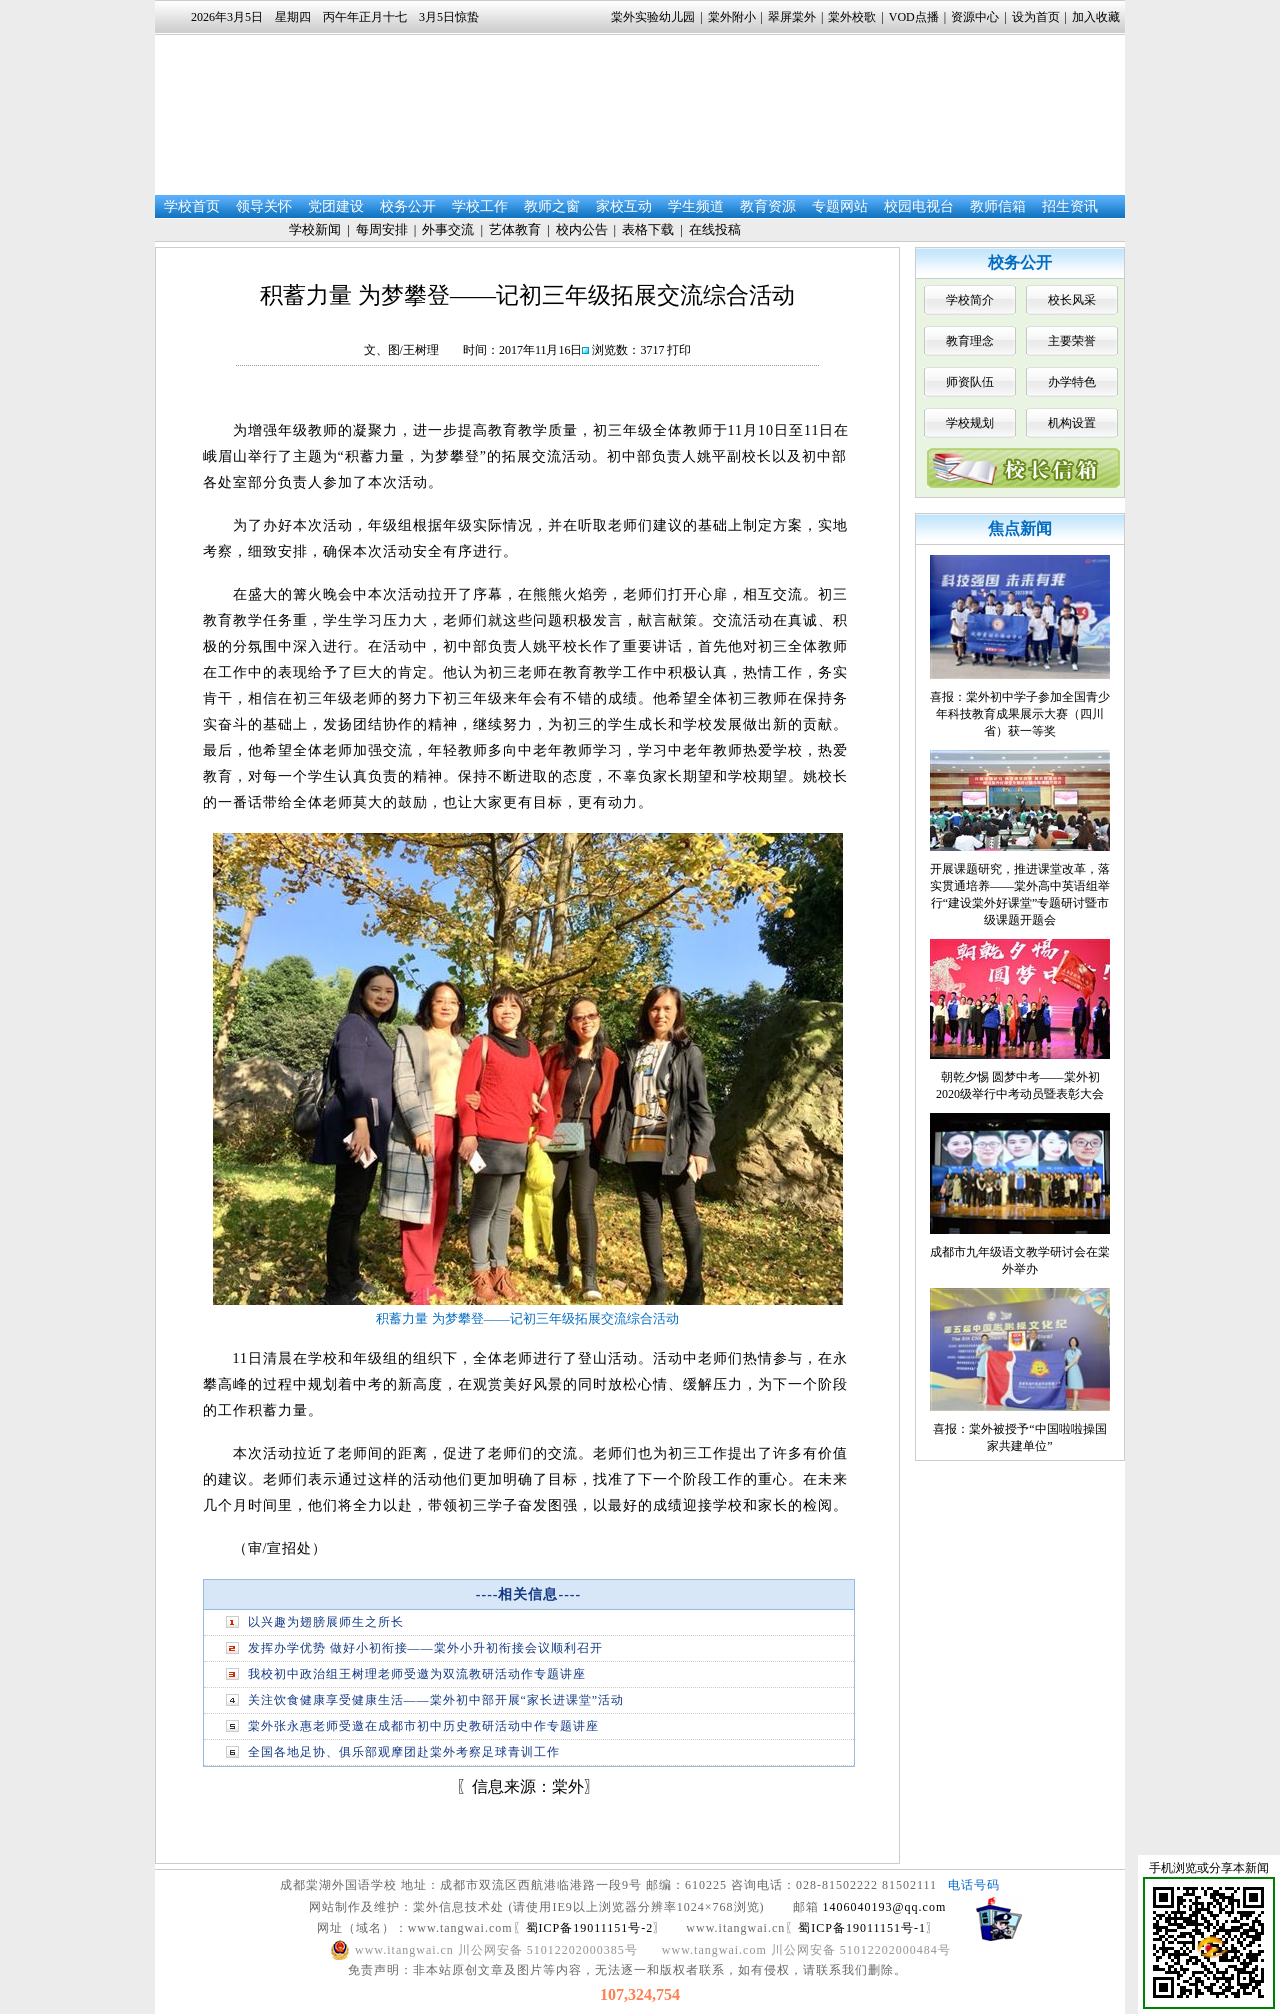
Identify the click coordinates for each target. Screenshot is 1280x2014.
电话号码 (974, 1885)
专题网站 (840, 206)
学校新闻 (315, 229)
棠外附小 (732, 17)
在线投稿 (715, 229)
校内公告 (582, 229)
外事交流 (448, 229)
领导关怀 (264, 206)
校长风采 (1072, 300)
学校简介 (970, 300)
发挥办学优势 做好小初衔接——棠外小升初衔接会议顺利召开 (425, 1648)
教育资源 (768, 206)
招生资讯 (1070, 206)
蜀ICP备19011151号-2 (590, 1928)
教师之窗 (552, 206)
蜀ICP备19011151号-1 (862, 1928)
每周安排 (382, 229)
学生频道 (696, 206)
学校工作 (480, 206)
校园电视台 (919, 206)
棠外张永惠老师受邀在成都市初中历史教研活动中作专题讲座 (423, 1726)
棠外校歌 (852, 17)
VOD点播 (914, 17)
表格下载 (648, 229)
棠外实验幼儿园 (653, 17)
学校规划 (970, 423)
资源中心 (975, 17)
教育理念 (970, 341)
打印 (679, 350)
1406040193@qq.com (885, 1907)
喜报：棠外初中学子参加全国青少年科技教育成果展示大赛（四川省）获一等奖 (1020, 714)
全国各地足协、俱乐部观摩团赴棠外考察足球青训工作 (404, 1752)
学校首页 (192, 206)
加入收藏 (1096, 17)
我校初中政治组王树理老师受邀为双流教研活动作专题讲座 (417, 1674)
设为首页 (1036, 17)
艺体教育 (515, 229)
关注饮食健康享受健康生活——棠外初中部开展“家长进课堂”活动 (436, 1700)
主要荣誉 (1072, 341)
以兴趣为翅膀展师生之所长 (326, 1622)
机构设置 (1072, 423)
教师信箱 (998, 206)
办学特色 (1072, 382)
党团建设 (336, 206)
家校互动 (624, 206)
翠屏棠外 (792, 17)
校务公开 (408, 206)
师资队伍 (970, 382)
